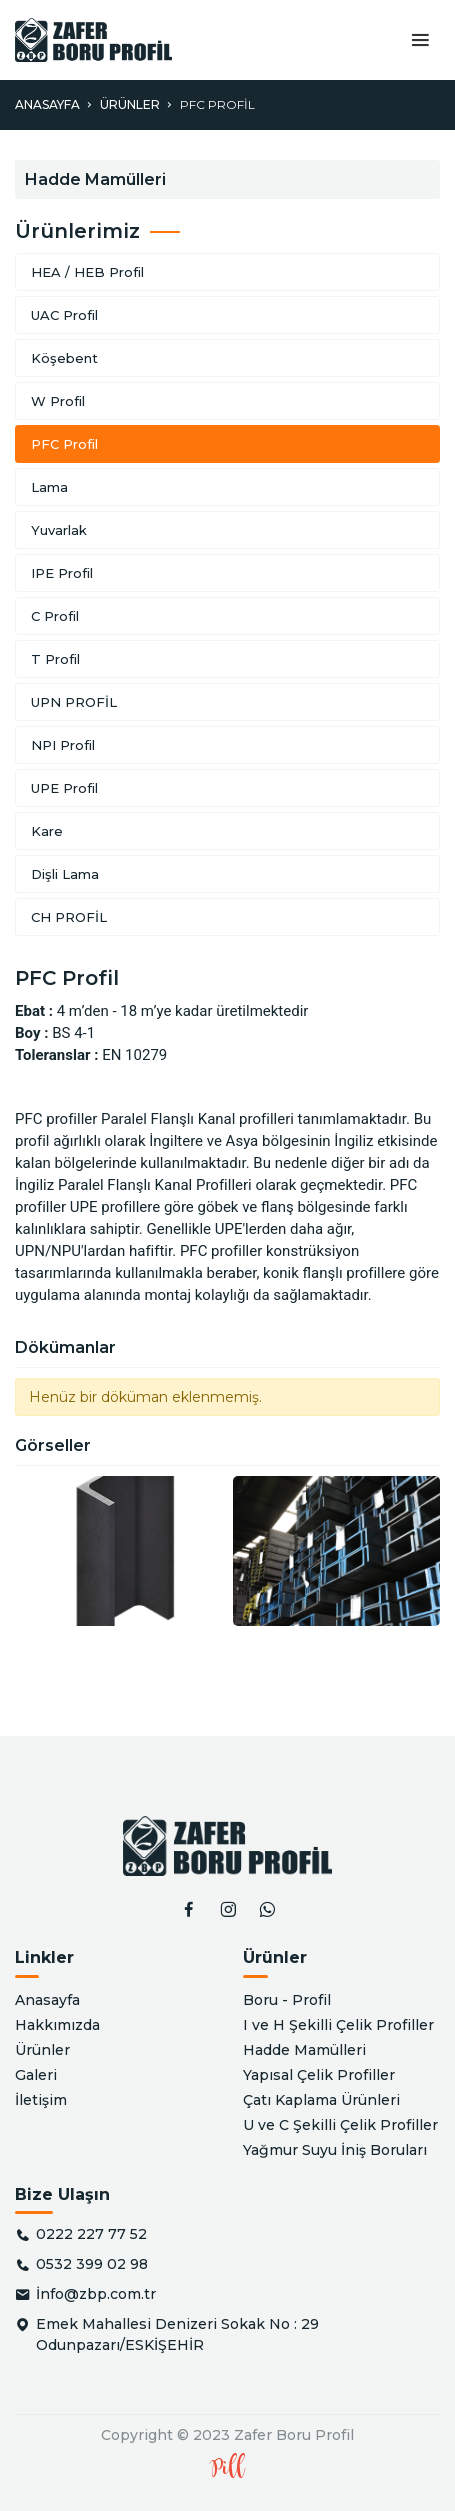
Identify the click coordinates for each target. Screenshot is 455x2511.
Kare (47, 831)
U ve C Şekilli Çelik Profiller (340, 2125)
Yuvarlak (59, 530)
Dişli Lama (65, 874)
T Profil (55, 659)
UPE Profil (64, 788)
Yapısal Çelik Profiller (319, 2075)
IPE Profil (62, 573)
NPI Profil (63, 745)
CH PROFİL (69, 917)
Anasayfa (47, 104)
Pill (227, 2469)
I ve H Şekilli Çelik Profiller (338, 2025)
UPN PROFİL (74, 702)
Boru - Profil (287, 2000)
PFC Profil (217, 104)
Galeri (36, 2075)
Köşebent (64, 358)
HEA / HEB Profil (87, 272)
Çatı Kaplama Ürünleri (321, 2100)
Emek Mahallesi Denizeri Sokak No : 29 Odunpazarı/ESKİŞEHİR (177, 2334)
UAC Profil (64, 315)
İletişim (41, 2100)
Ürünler (130, 104)
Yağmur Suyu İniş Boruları (335, 2150)
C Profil (55, 616)
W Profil (58, 401)
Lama (49, 487)
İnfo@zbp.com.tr (96, 2294)
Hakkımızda (57, 2025)
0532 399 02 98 (92, 2264)
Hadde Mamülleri (304, 2050)
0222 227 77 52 (91, 2234)
